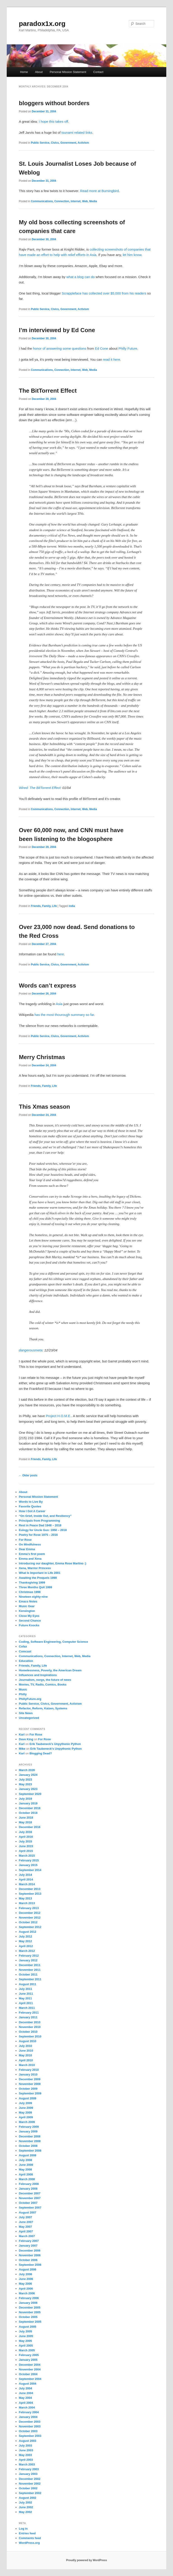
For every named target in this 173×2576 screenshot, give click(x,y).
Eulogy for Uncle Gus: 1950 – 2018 (43, 1530)
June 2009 (26, 2107)
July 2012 (25, 1936)
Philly (23, 1694)
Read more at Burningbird (99, 191)
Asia (59, 1004)
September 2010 (30, 2036)
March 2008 (27, 2179)
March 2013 (27, 1903)
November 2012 (30, 1917)
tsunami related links (76, 132)
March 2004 (27, 2407)
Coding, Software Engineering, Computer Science (53, 1641)
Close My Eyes (29, 1616)
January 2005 (28, 2359)
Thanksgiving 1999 (32, 1582)
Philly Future (127, 348)
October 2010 (28, 2031)
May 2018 (25, 1822)
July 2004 (25, 2388)
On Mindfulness (30, 1544)
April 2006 (26, 2288)
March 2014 (27, 1884)
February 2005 (29, 2355)
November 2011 (30, 1969)
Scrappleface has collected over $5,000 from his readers (104, 293)
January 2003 (28, 2474)
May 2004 (25, 2397)
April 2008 (26, 2174)
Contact (98, 72)
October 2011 (28, 1974)
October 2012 (28, 1922)
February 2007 (29, 2241)
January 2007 (28, 2245)
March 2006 (27, 2293)
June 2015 (26, 1846)
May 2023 (25, 1784)
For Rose (25, 1539)
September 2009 (30, 2093)
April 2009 (26, 2117)
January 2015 (28, 1865)
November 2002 (30, 2483)
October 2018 (28, 1813)
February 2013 (29, 1908)
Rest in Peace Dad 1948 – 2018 (40, 1525)
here (60, 954)
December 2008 (29, 2136)
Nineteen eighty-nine (33, 1596)
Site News (26, 1713)
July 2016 (25, 1832)
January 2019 (28, 1803)
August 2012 (27, 1931)
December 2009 (29, 2079)
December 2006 (29, 2250)
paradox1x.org (42, 23)
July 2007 (25, 2217)
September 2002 (30, 2493)
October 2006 (28, 2260)
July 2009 (25, 2103)
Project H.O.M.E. (58, 1416)
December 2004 (29, 2364)
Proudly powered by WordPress (86, 2560)
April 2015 (26, 1851)
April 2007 (26, 2231)
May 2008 (25, 2169)
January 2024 (28, 1774)
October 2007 (28, 2202)
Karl (22, 1734)
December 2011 (29, 1965)
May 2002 (25, 2512)
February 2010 (29, 2069)
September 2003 (30, 2436)
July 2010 (25, 2046)
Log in (23, 2528)
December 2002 (29, 2479)
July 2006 (25, 2274)
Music (23, 1689)
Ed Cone (101, 348)
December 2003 (29, 2421)
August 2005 (27, 2326)
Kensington (27, 1611)
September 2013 (30, 1893)
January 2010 (28, 2074)
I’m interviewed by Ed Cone (57, 330)
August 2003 (27, 2440)
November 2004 (30, 2369)
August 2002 (27, 2497)
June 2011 (26, 1993)
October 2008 (28, 2146)
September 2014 (30, 1870)
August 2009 (27, 2098)
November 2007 (30, 2198)
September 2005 (30, 2321)
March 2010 (27, 2065)
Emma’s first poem (32, 1554)
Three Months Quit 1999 (35, 1587)
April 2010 (26, 2060)
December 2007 (29, 2193)
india (72, 906)
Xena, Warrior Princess (35, 1568)
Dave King (26, 1739)
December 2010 (29, 2022)
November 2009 (30, 2084)
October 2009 (28, 2088)
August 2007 (27, 2212)
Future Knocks (29, 1625)
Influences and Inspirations (38, 1675)
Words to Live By (31, 1501)
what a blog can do (80, 277)
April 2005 (26, 2345)
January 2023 (28, 1789)
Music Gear (27, 1606)
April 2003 (26, 2459)
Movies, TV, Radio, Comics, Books (42, 1684)
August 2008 (27, 2155)
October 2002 (28, 2488)
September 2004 (30, 2379)
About (39, 72)
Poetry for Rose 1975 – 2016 (38, 1534)
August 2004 (27, 2383)
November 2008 (30, 2141)
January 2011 (28, 2017)
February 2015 (29, 1860)
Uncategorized (29, 1718)
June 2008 (26, 2164)
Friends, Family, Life (44, 906)
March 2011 (27, 2008)
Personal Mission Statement (68, 72)
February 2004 (29, 2412)
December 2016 (29, 1827)
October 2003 (28, 2431)
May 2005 (25, 2341)
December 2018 (29, 1808)
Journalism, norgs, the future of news (45, 1679)
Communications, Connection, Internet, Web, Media (64, 201)
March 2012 (27, 1951)
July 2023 (25, 1779)
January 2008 (28, 2188)
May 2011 (25, 1998)
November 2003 (30, 2426)
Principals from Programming (39, 1520)
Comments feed (30, 2538)
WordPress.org (29, 2542)
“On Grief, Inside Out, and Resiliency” (45, 1516)
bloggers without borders (54, 103)
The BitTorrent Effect (48, 390)
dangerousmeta (30, 1350)
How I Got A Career (32, 1511)
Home (24, 72)
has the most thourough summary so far (64, 1015)
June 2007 (26, 2222)
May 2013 (25, 1898)
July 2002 (25, 2502)
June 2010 (26, 2050)
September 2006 (30, 2264)
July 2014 (25, 1874)
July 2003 (25, 2445)
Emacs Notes (28, 1601)
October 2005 (28, 2317)
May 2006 (25, 2283)
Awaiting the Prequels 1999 (38, 1577)
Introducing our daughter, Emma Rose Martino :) (52, 1563)
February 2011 (29, 2012)
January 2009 (28, 2131)
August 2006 (27, 2269)
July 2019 (25, 1798)
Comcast (25, 1651)
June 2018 (26, 1817)
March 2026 (27, 1770)
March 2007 (27, 2236)
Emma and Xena (30, 1558)
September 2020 (30, 1794)
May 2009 (25, 2112)
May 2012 (25, 1941)
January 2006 (28, 2302)
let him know (132, 255)
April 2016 (26, 1836)
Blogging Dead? (41, 1753)
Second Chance (30, 1620)
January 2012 (28, 1960)
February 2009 (29, 2126)
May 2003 (25, 2455)
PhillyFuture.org (30, 1699)
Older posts (28, 1475)
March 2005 (27, 2350)
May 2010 (25, 2055)
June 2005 (26, 2336)
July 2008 (25, 2160)
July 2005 (25, 2331)
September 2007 (30, 2207)
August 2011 (27, 1984)
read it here (111, 359)
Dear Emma (27, 1549)
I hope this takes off (53, 121)
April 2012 (26, 1946)
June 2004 (26, 2393)
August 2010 (27, 2041)
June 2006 (26, 2279)
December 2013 (29, 1889)
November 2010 (30, 2027)
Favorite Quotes (30, 1506)
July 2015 (25, 1841)
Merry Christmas (42, 1057)
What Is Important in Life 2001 (39, 1573)
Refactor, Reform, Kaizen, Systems (43, 1708)
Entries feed (27, 2533)
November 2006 (30, 2255)
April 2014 (26, 1879)
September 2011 (30, 1979)
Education (26, 1661)
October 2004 (28, 2374)
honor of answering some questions (59, 348)
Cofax (23, 1646)
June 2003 (26, 2450)
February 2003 (29, 2469)
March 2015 (27, 1855)
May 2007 (25, 2226)
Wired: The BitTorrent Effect (39, 788)
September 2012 (30, 1927)
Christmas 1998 (30, 1592)
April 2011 (26, 2003)
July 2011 (25, 1989)
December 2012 (29, 1912)
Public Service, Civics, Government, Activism (60, 142)
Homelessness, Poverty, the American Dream (50, 1670)
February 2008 (29, 2184)
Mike (22, 1748)
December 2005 (29, 2307)
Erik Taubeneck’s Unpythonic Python (55, 1744)
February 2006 (29, 2298)
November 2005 (30, 2312)
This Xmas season (44, 1106)
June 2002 (26, 2507)
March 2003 (27, 2464)
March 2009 (27, 2122)
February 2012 (29, 1955)
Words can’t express (47, 985)
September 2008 (30, 2150)
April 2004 (26, 2402)
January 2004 (28, 2417)
